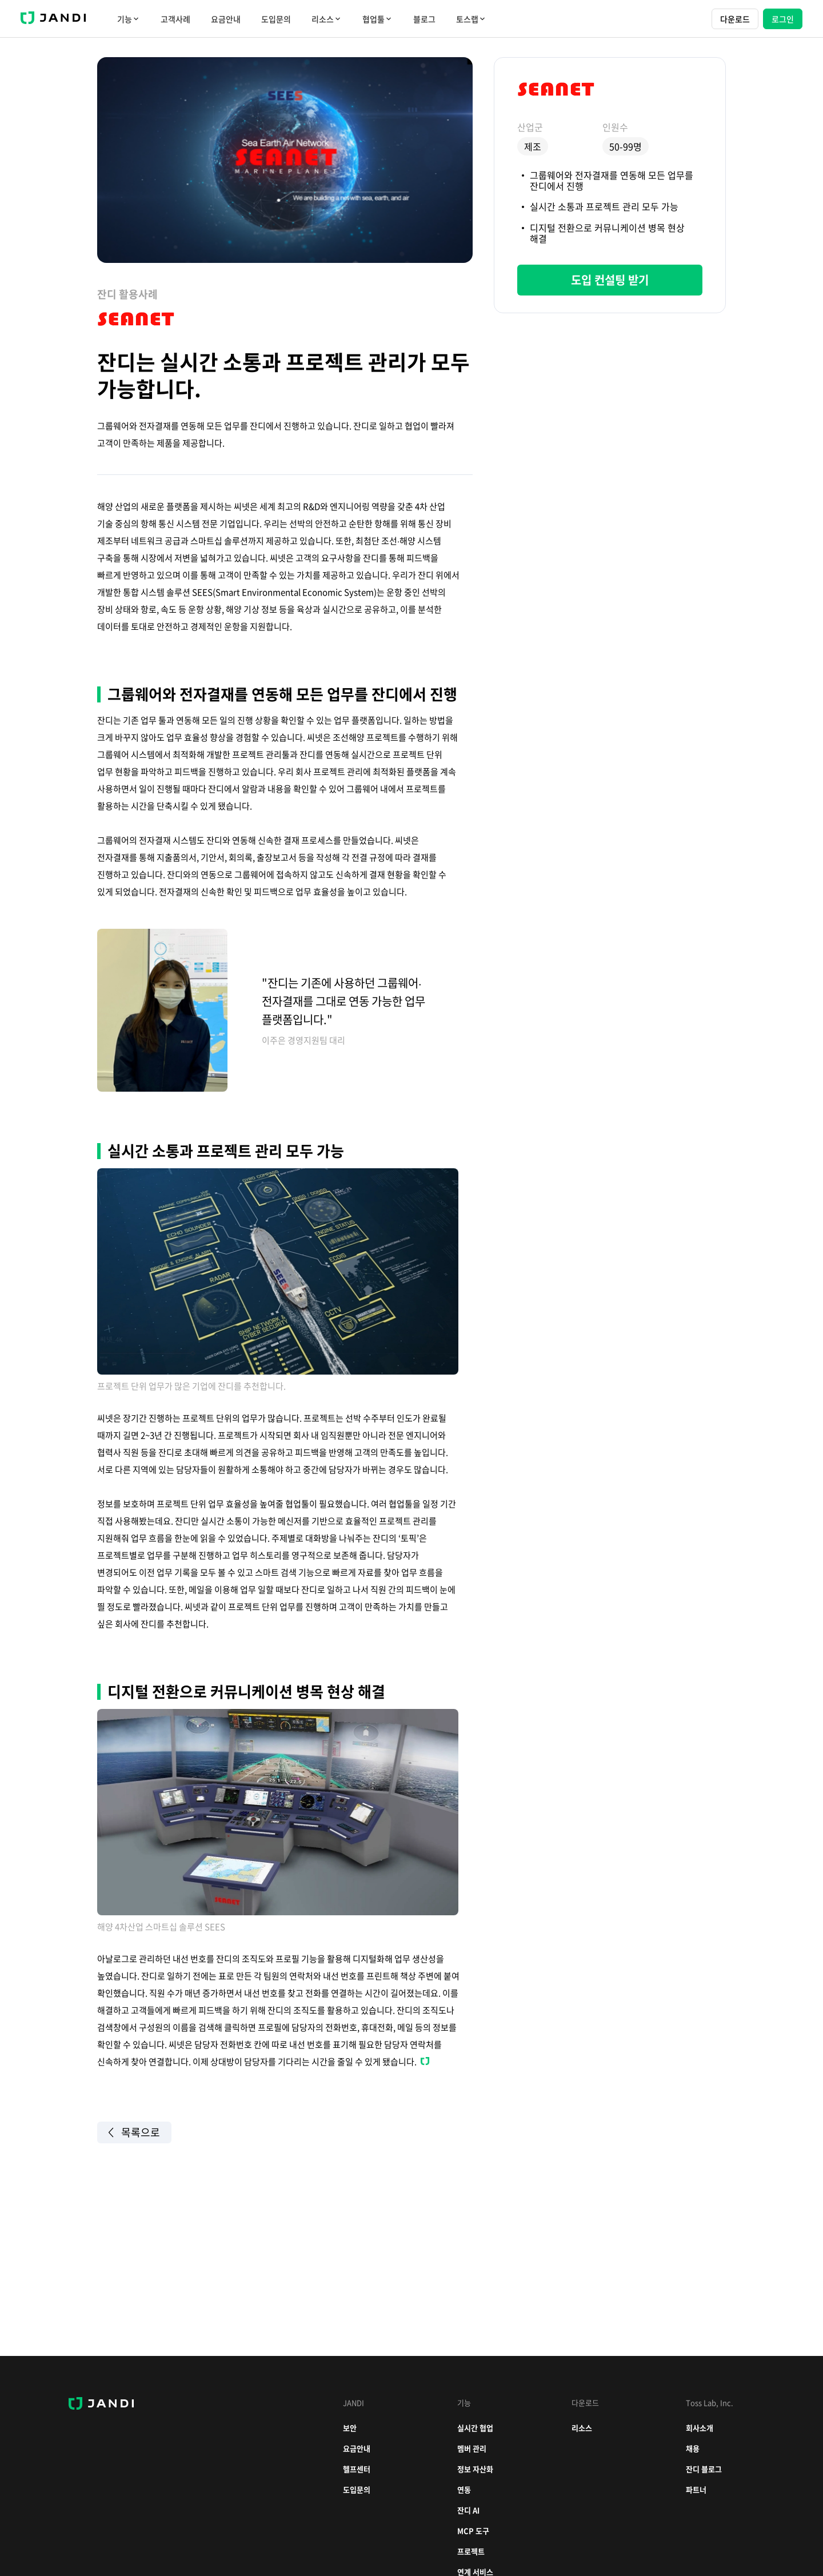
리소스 (326, 19)
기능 (128, 19)
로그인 (783, 19)
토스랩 (471, 19)
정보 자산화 (475, 2468)
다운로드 (735, 19)
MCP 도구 (473, 2530)
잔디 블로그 (704, 2468)
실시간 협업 (475, 2427)
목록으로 (134, 2132)
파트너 (696, 2489)
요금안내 (226, 19)
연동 (464, 2489)
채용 (693, 2448)
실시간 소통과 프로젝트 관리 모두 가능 (604, 206)
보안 (350, 2427)
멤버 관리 (471, 2448)
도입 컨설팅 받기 (610, 279)
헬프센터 (356, 2468)
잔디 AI (468, 2510)
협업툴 (377, 19)
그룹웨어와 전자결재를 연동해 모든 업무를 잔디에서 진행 (611, 180)
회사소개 (699, 2427)
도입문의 (276, 19)
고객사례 (175, 19)
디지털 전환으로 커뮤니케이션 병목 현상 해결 (607, 233)
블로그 (424, 19)
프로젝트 (471, 2551)
